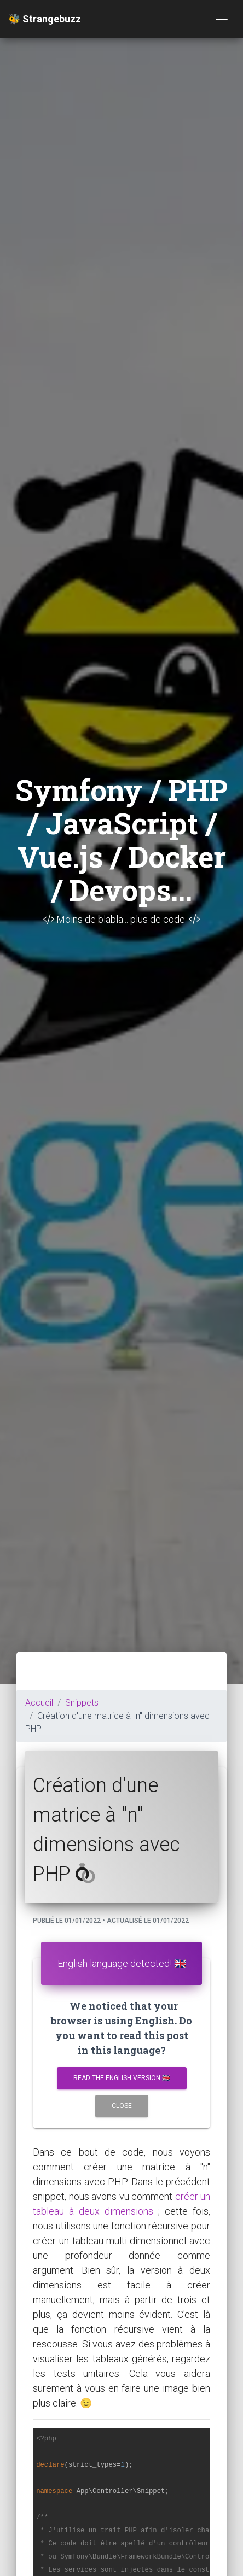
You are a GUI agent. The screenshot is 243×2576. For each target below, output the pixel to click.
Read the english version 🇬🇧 (121, 2078)
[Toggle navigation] (222, 19)
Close (122, 2106)
